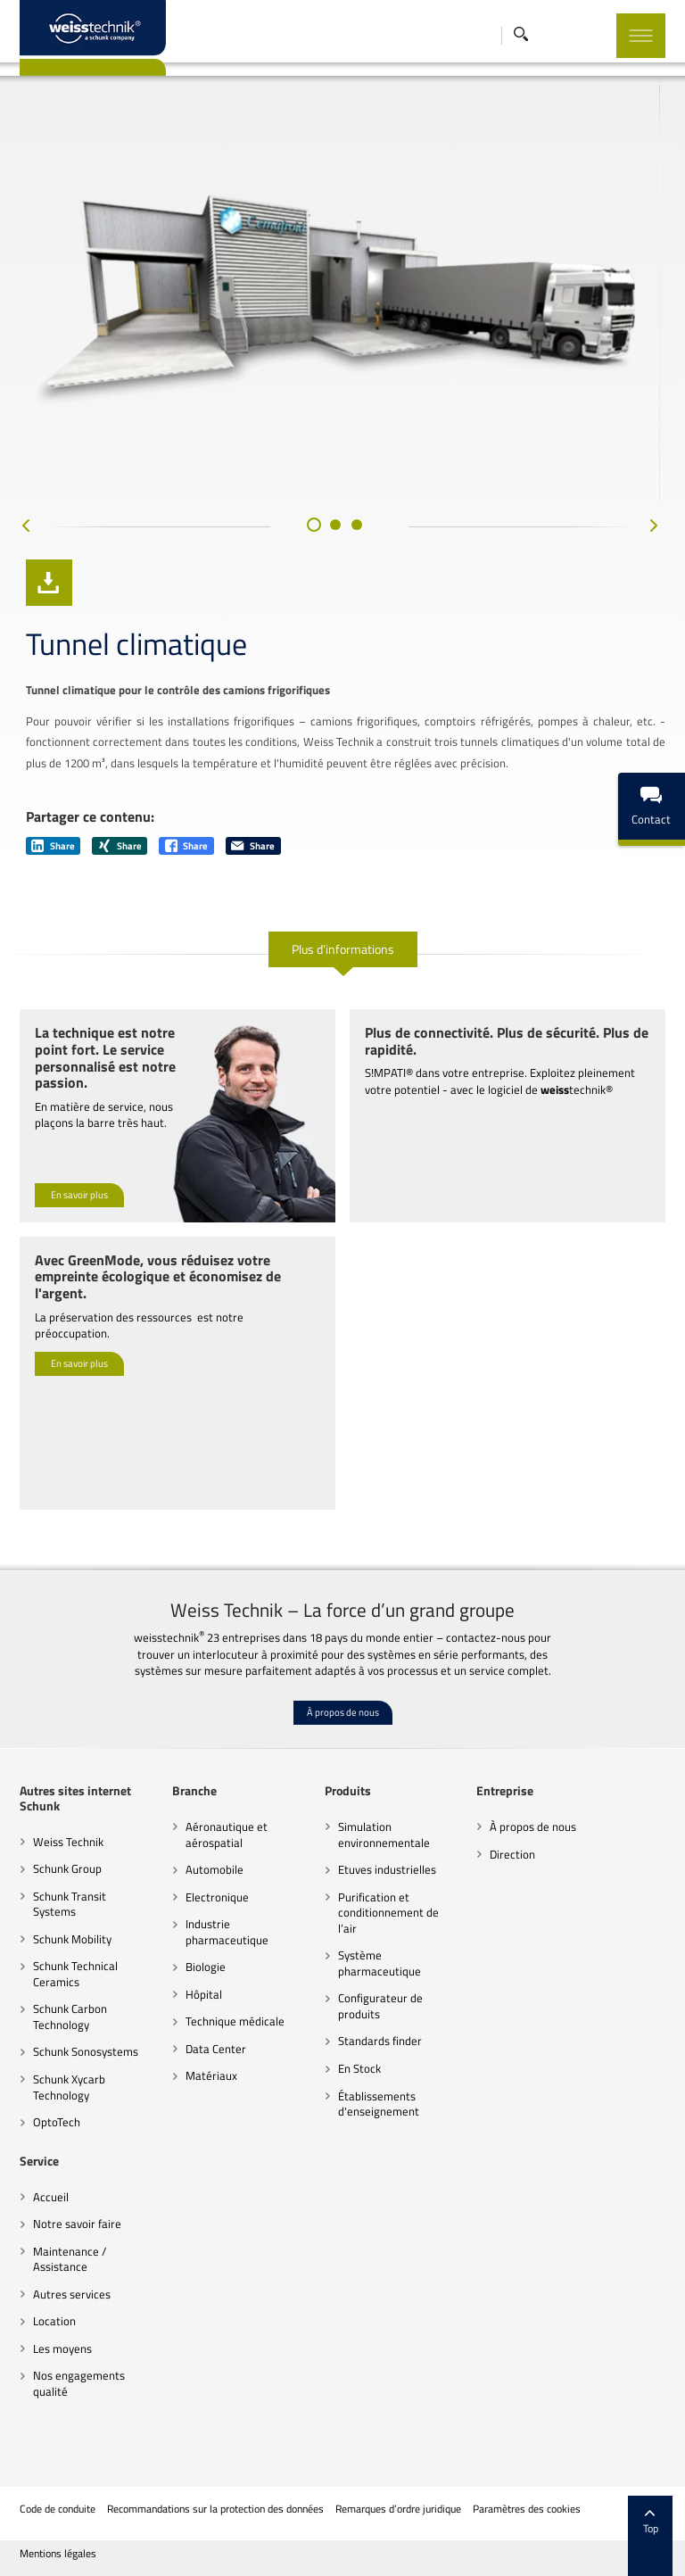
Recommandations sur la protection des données (215, 2509)
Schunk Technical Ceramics (75, 1974)
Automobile (214, 1869)
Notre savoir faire (77, 2223)
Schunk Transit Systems (69, 1904)
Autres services (72, 2294)
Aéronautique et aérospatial (227, 1834)
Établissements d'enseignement (378, 2104)
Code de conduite (57, 2509)
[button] (314, 525)
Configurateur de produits (380, 2006)
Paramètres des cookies (527, 2509)
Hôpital (204, 1994)
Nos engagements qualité (79, 2383)
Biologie (206, 1966)
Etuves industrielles (387, 1869)
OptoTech (56, 2122)
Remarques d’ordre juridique (398, 2509)
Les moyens (62, 2348)
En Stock (359, 2068)
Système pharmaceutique (379, 1963)
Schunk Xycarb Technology (69, 2087)
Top (650, 2522)
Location (54, 2321)
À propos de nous (343, 1712)
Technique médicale (235, 2021)
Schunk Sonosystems (85, 2051)
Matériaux (211, 2075)
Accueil (51, 2197)
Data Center (216, 2049)
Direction (512, 1854)
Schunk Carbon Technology (70, 2016)
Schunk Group (67, 1868)
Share (53, 846)
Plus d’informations (343, 949)
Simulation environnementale (384, 1834)
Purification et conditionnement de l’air (388, 1912)
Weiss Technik (68, 1842)
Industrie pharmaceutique (227, 1932)
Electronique (217, 1897)
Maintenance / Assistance (69, 2259)
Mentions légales (58, 2554)
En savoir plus (79, 1195)
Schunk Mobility (72, 1939)
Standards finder (380, 2041)
